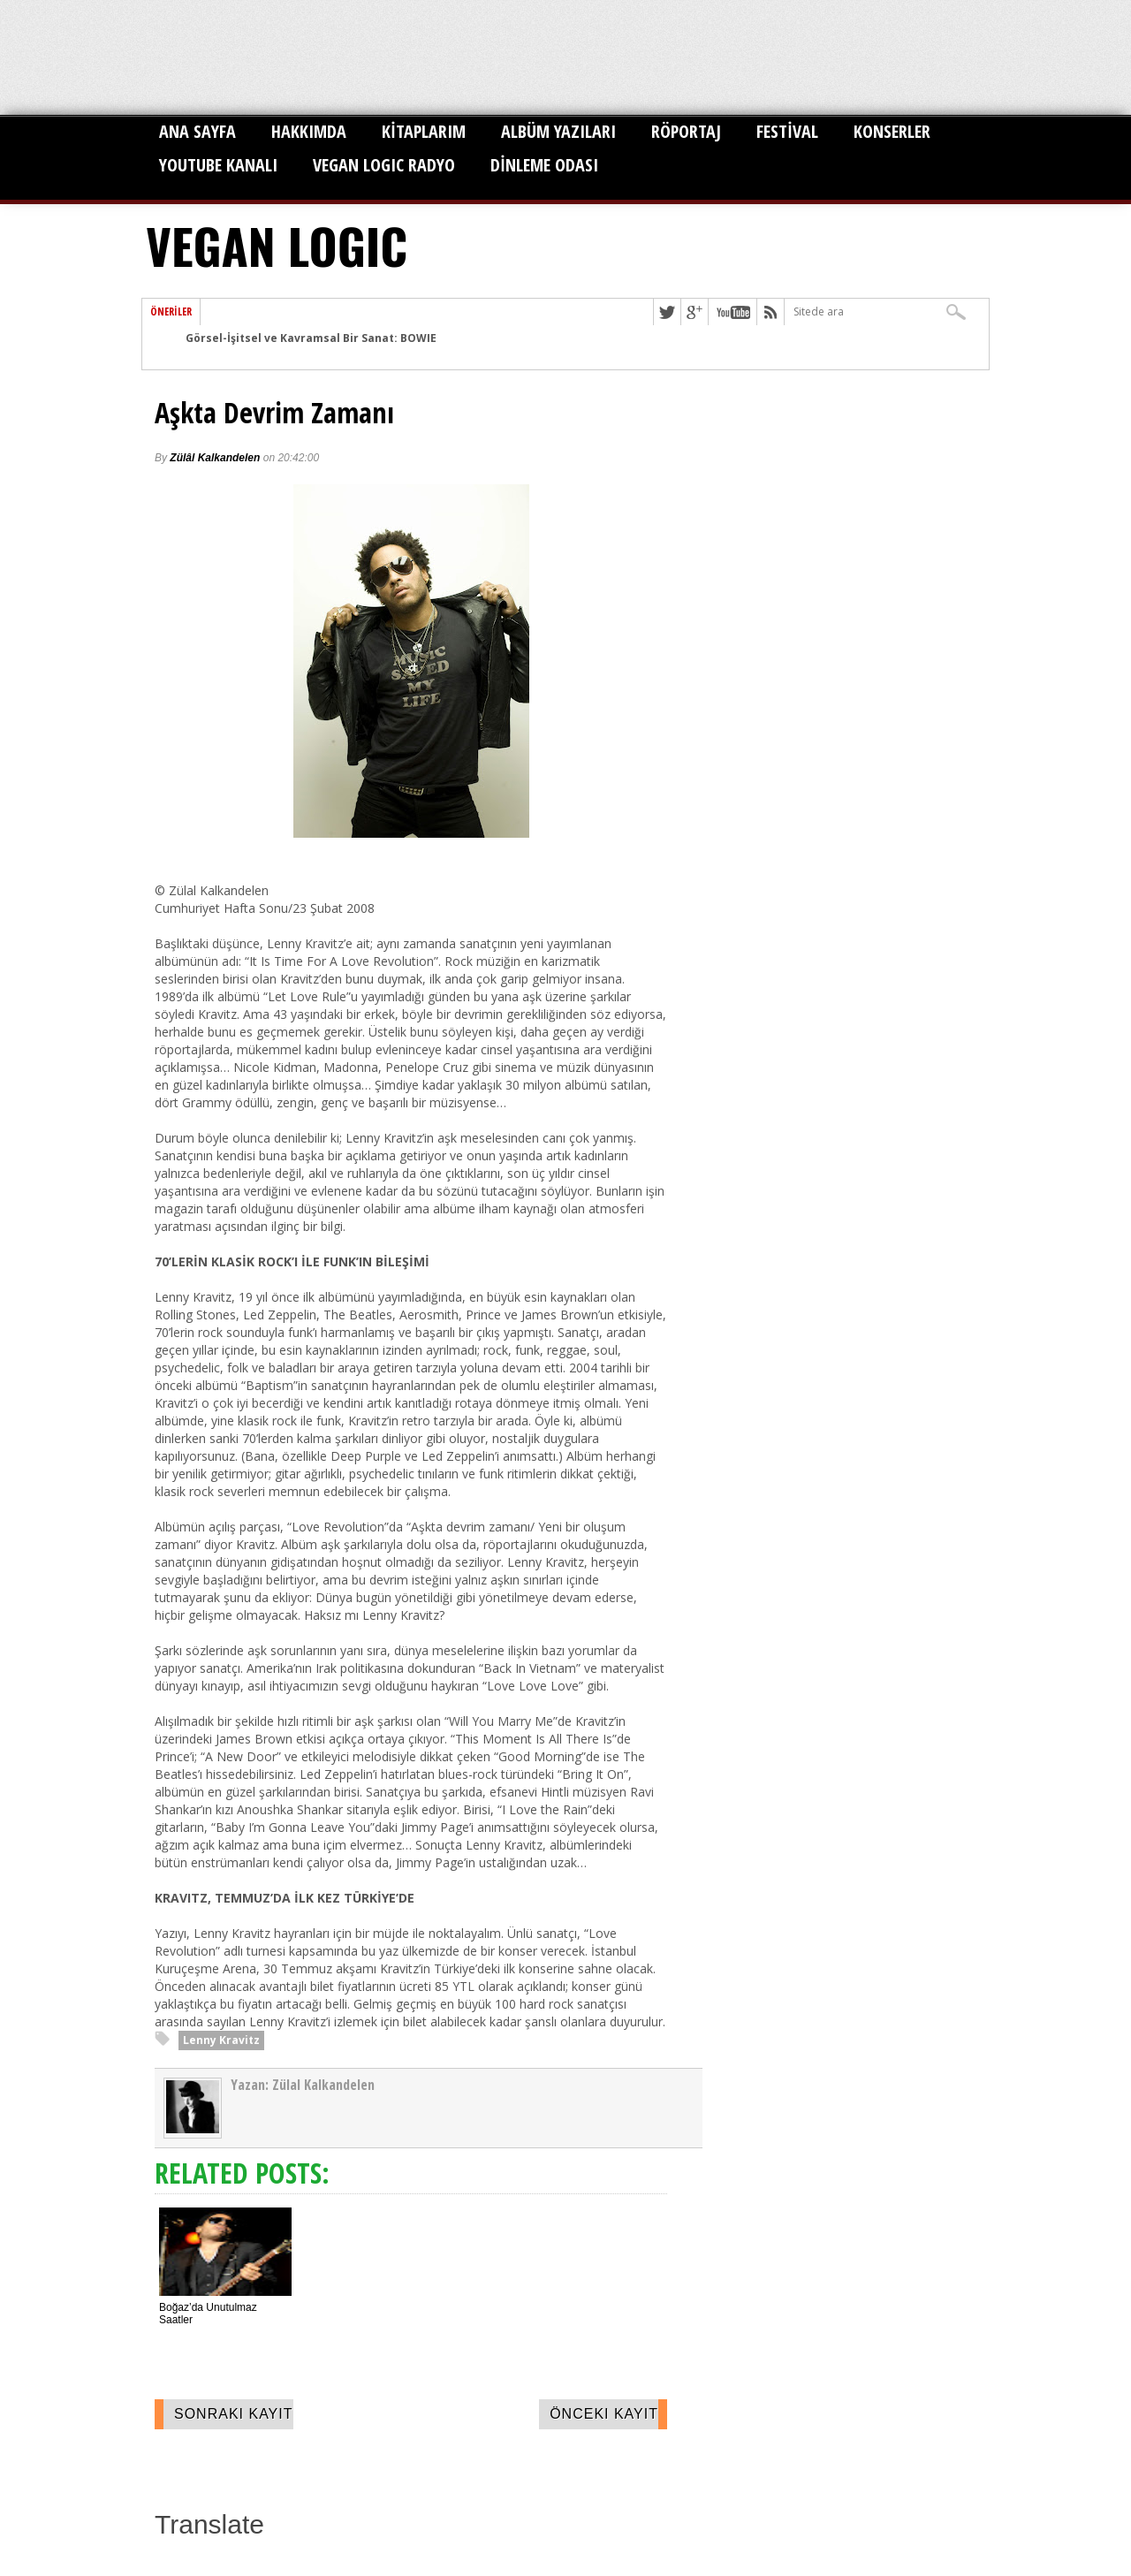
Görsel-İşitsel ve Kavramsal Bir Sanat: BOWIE (311, 338)
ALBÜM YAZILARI (558, 131)
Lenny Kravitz (221, 2040)
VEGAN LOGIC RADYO (384, 165)
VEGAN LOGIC (276, 245)
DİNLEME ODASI (544, 165)
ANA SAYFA (197, 131)
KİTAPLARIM (424, 131)
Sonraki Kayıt (233, 2413)
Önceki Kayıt (604, 2413)
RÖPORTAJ (686, 131)
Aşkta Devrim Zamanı (274, 413)
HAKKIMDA (308, 131)
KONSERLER (892, 131)
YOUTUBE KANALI (218, 165)
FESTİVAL (787, 131)
